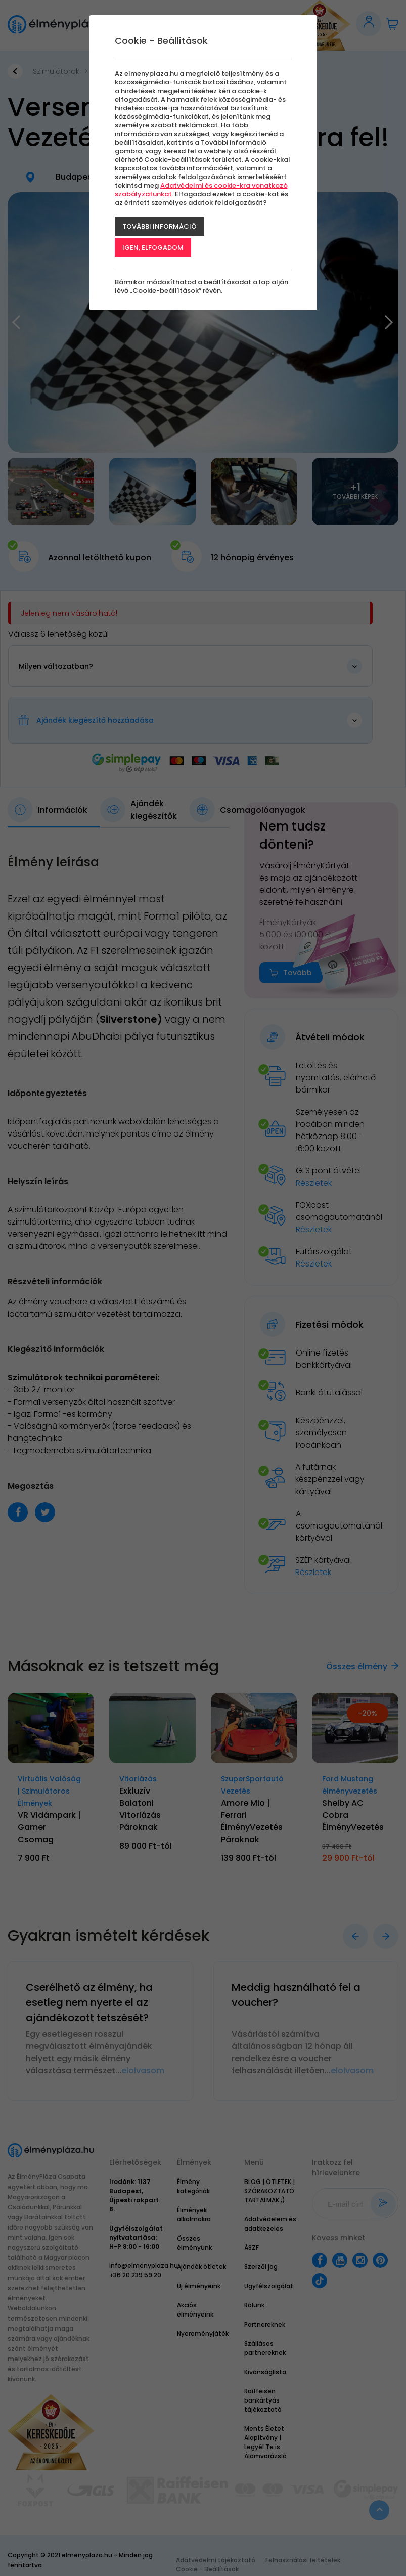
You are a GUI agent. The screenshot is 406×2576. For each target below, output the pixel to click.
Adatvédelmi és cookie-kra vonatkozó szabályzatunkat (201, 190)
